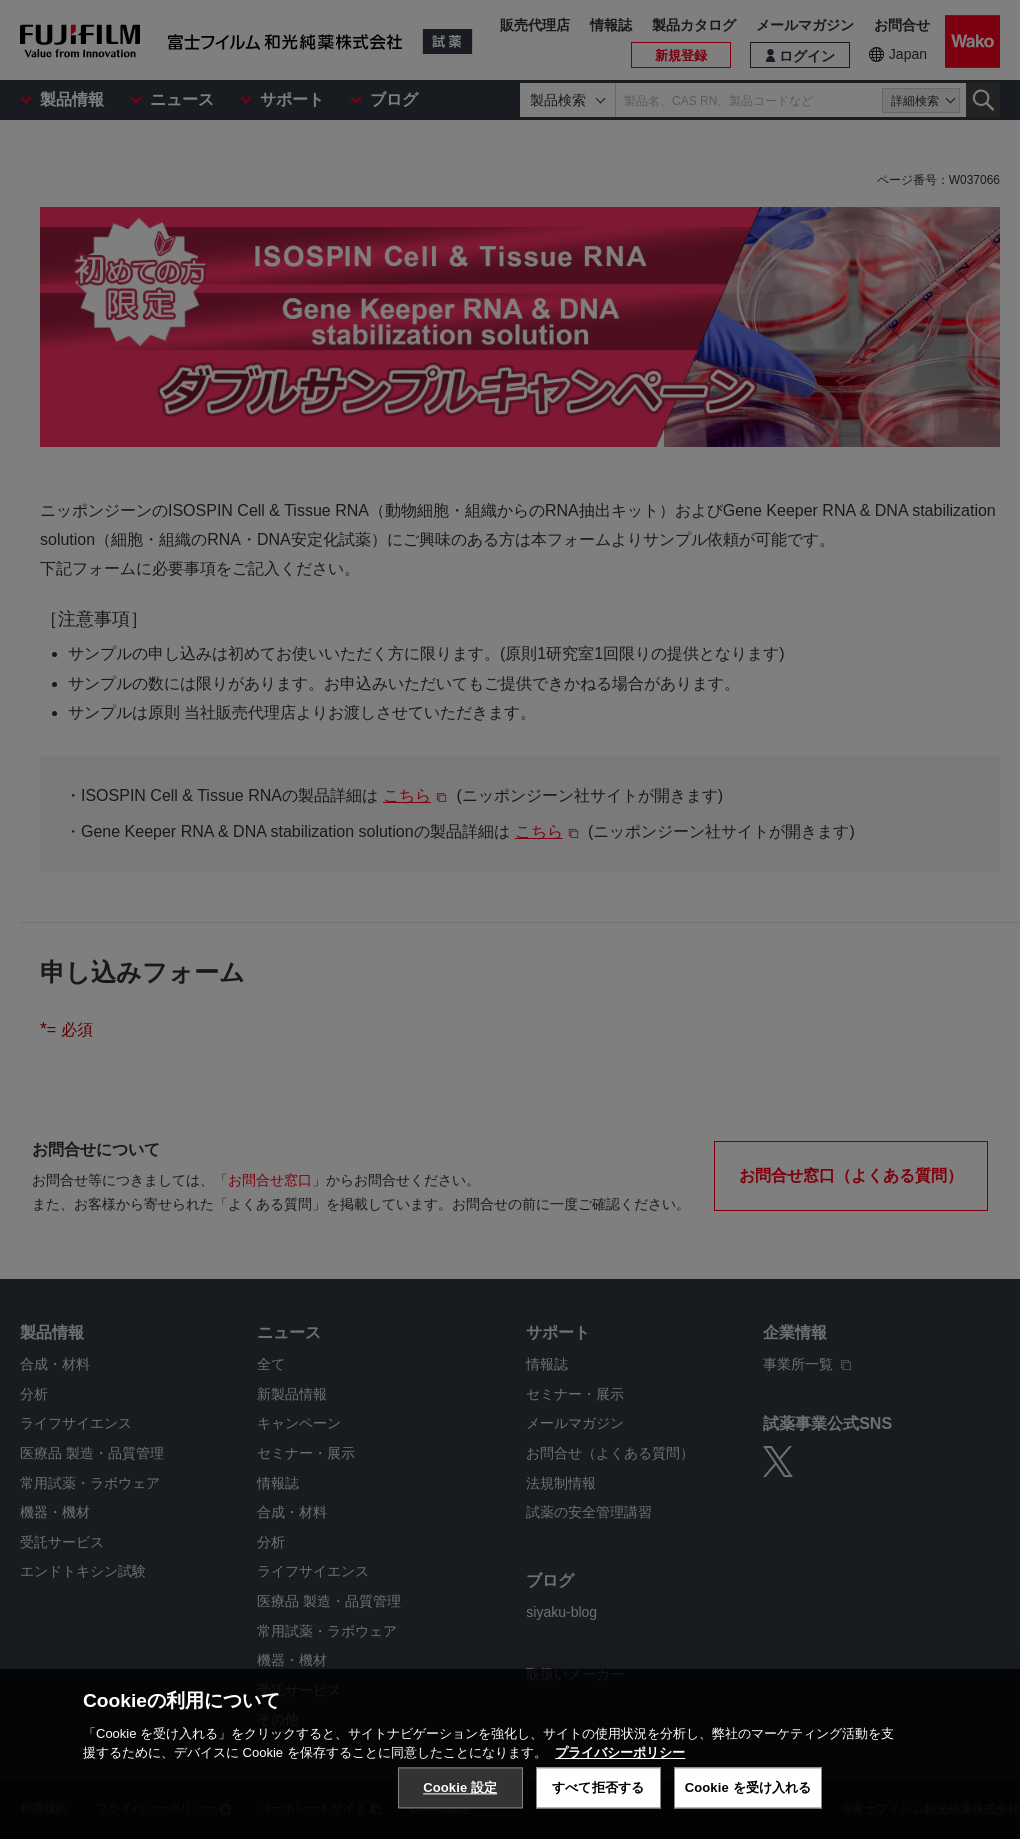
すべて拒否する (598, 1808)
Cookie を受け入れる (748, 1808)
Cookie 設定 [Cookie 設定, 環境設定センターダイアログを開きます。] (460, 1808)
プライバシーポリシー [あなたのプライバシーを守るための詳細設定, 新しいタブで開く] (620, 1773)
